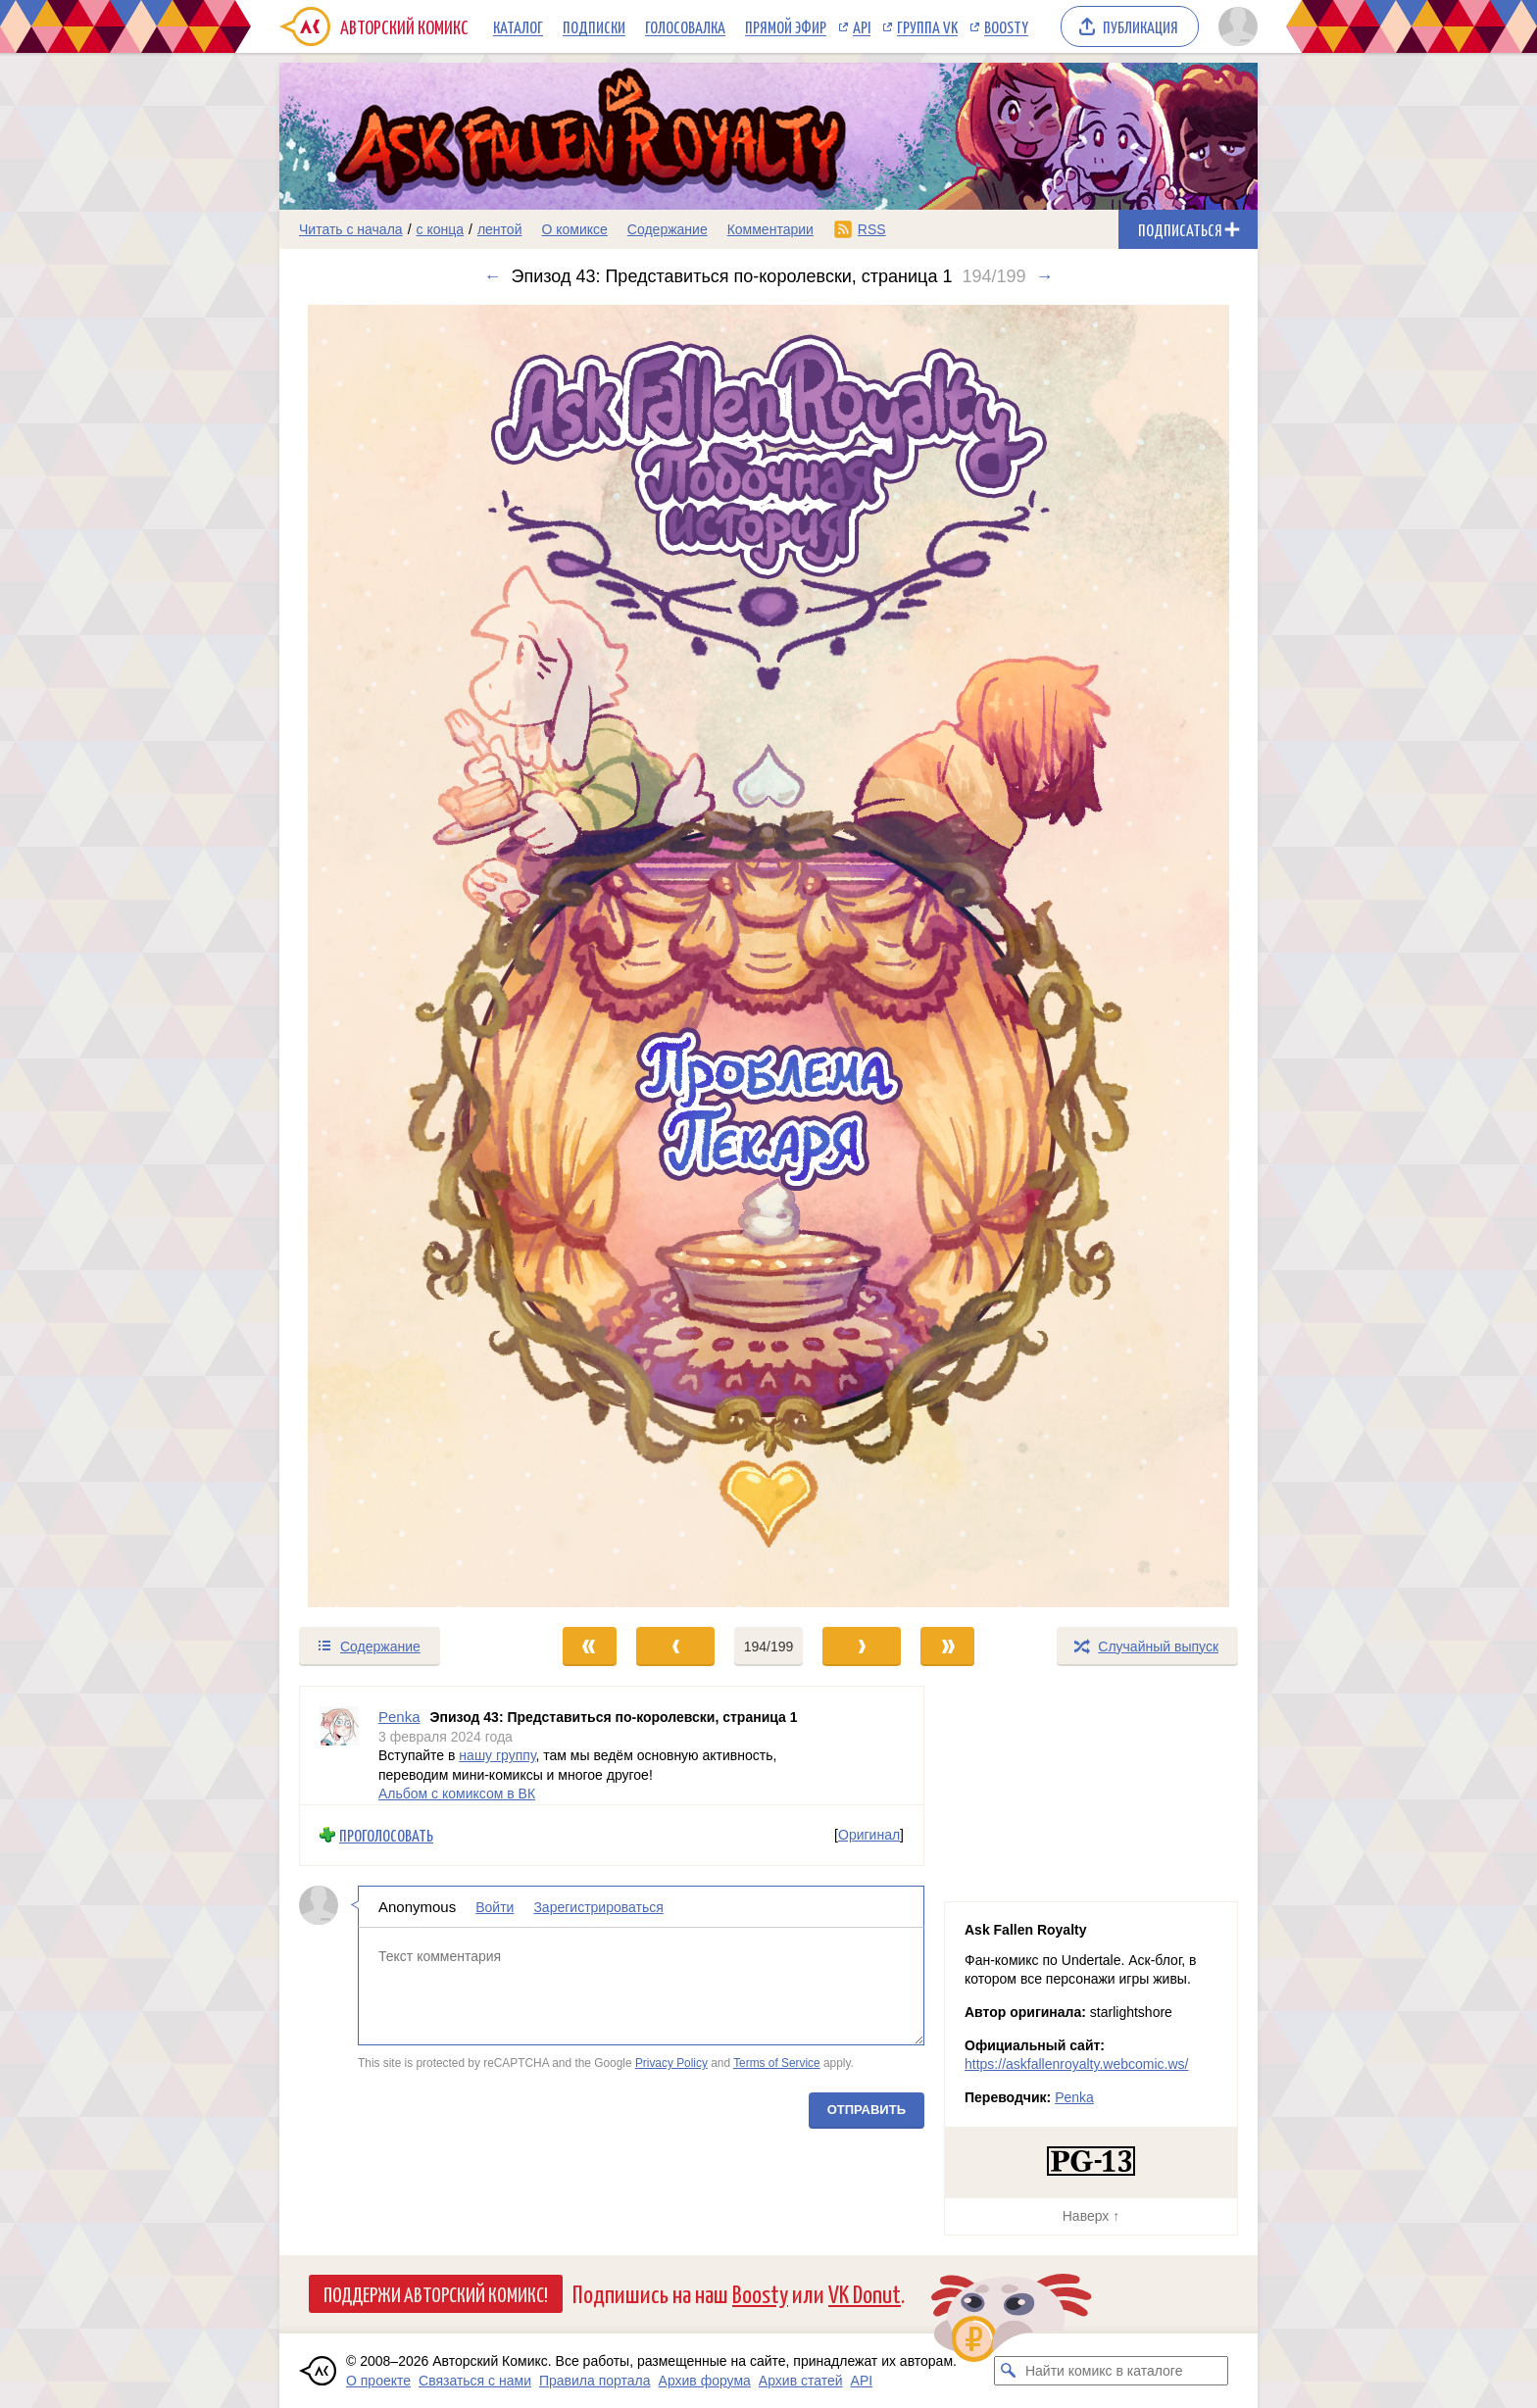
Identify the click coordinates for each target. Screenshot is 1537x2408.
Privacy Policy (671, 2063)
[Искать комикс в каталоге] (1008, 2370)
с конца (441, 229)
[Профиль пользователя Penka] (339, 1745)
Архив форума (705, 2380)
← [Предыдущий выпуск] (493, 276)
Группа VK (927, 26)
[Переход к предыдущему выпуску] (401, 956)
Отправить (866, 2108)
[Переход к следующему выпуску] (768, 956)
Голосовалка (685, 26)
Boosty (1006, 26)
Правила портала (595, 2380)
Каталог (518, 26)
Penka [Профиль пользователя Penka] (399, 1716)
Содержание (667, 229)
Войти (494, 1906)
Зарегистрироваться (598, 1906)
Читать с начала (351, 229)
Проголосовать (386, 1835)
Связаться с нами (475, 2380)
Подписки (594, 26)
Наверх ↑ (1091, 2216)
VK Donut (864, 2293)
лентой (499, 229)
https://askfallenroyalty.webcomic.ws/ (1077, 2064)
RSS (872, 229)
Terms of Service (776, 2063)
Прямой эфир (785, 26)
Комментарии (770, 229)
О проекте (378, 2380)
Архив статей (801, 2380)
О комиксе (574, 229)
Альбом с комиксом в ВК (456, 1793)
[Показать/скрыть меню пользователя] (1235, 26)
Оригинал (869, 1835)
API (861, 26)
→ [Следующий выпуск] (1044, 276)
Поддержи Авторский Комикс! (435, 2293)
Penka (1074, 2097)
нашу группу (497, 1755)
